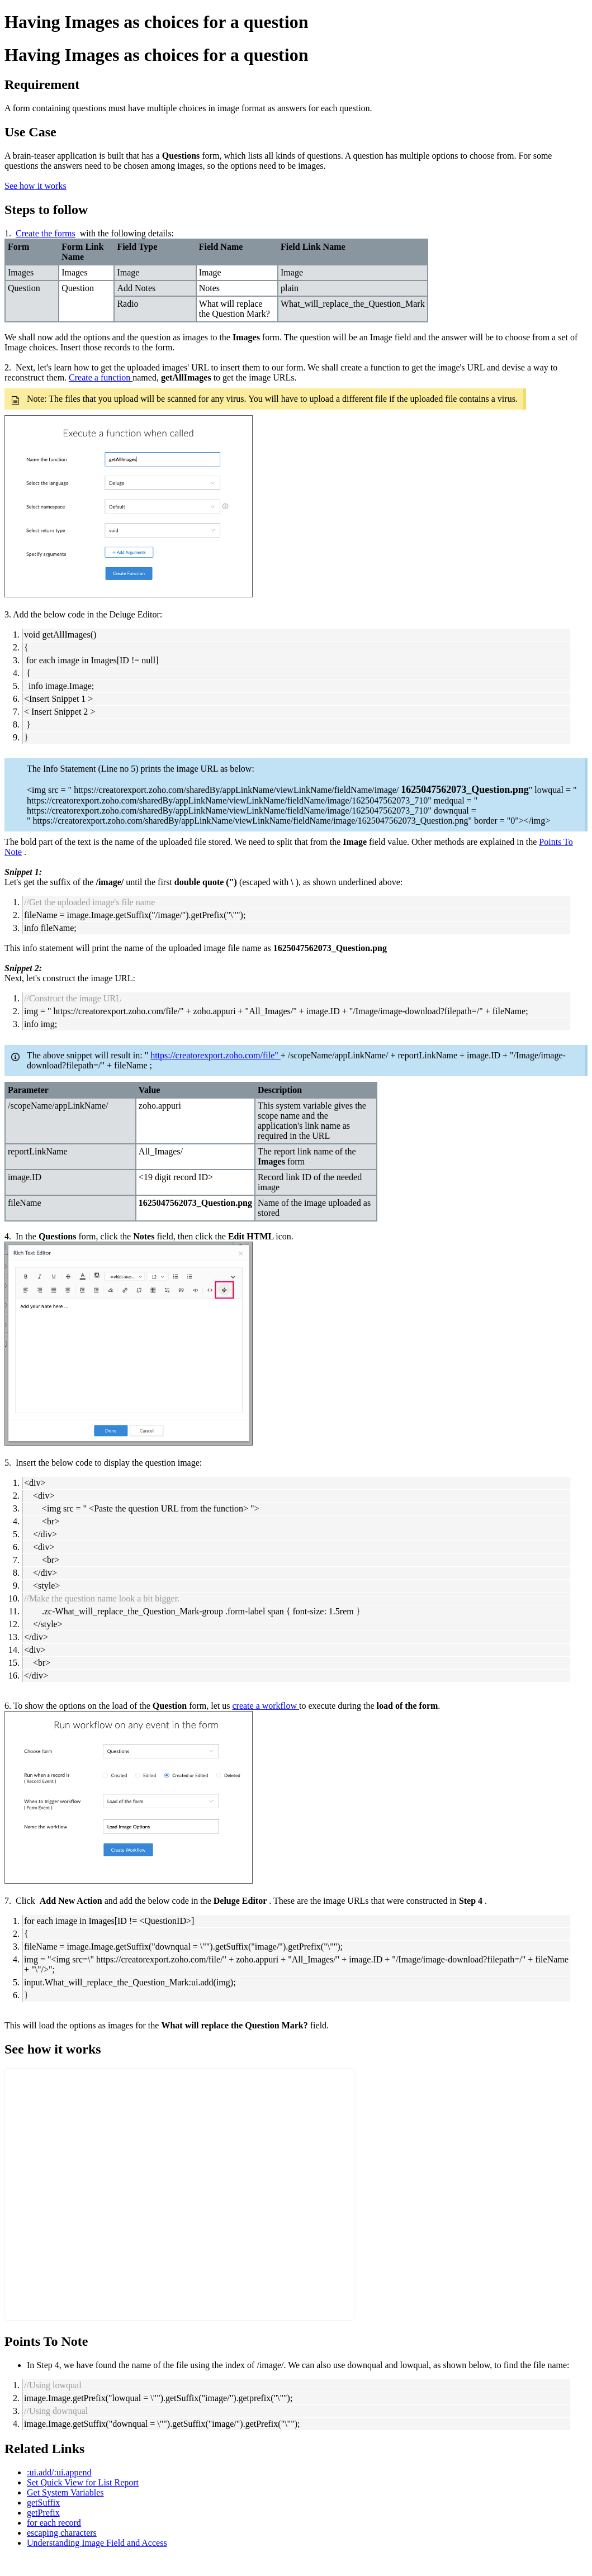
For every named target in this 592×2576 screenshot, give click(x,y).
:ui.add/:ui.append (59, 2472)
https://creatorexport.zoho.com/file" (215, 1055)
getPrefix (43, 2512)
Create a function (100, 377)
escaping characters (62, 2532)
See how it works (35, 186)
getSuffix (43, 2502)
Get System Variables (65, 2492)
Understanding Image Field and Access (97, 2543)
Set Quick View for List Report (83, 2482)
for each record (54, 2522)
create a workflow (265, 1705)
